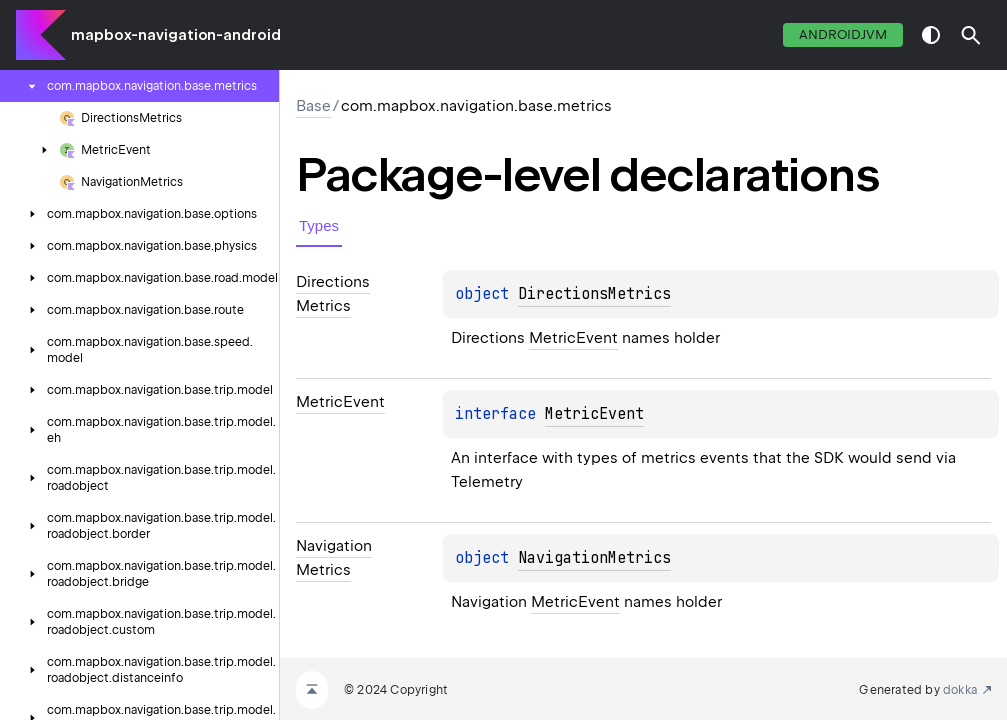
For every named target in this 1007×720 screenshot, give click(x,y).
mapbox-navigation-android (176, 35)
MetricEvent (573, 338)
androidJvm (843, 34)
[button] (971, 35)
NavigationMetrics (594, 558)
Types (319, 225)
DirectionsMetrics (594, 294)
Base (313, 106)
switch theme (931, 35)
